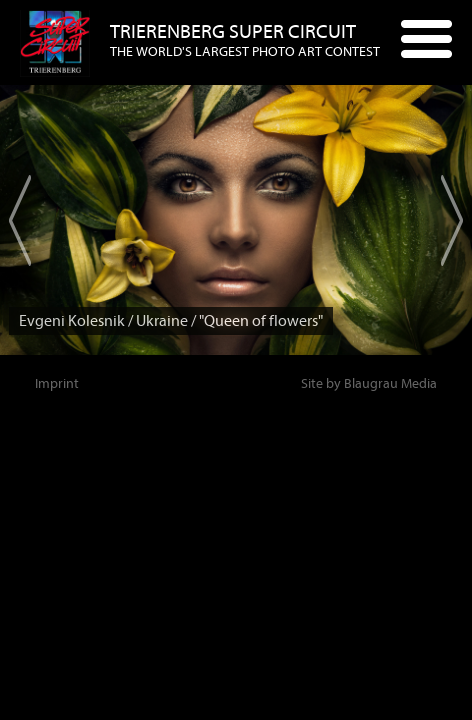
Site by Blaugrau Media (369, 383)
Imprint (57, 383)
